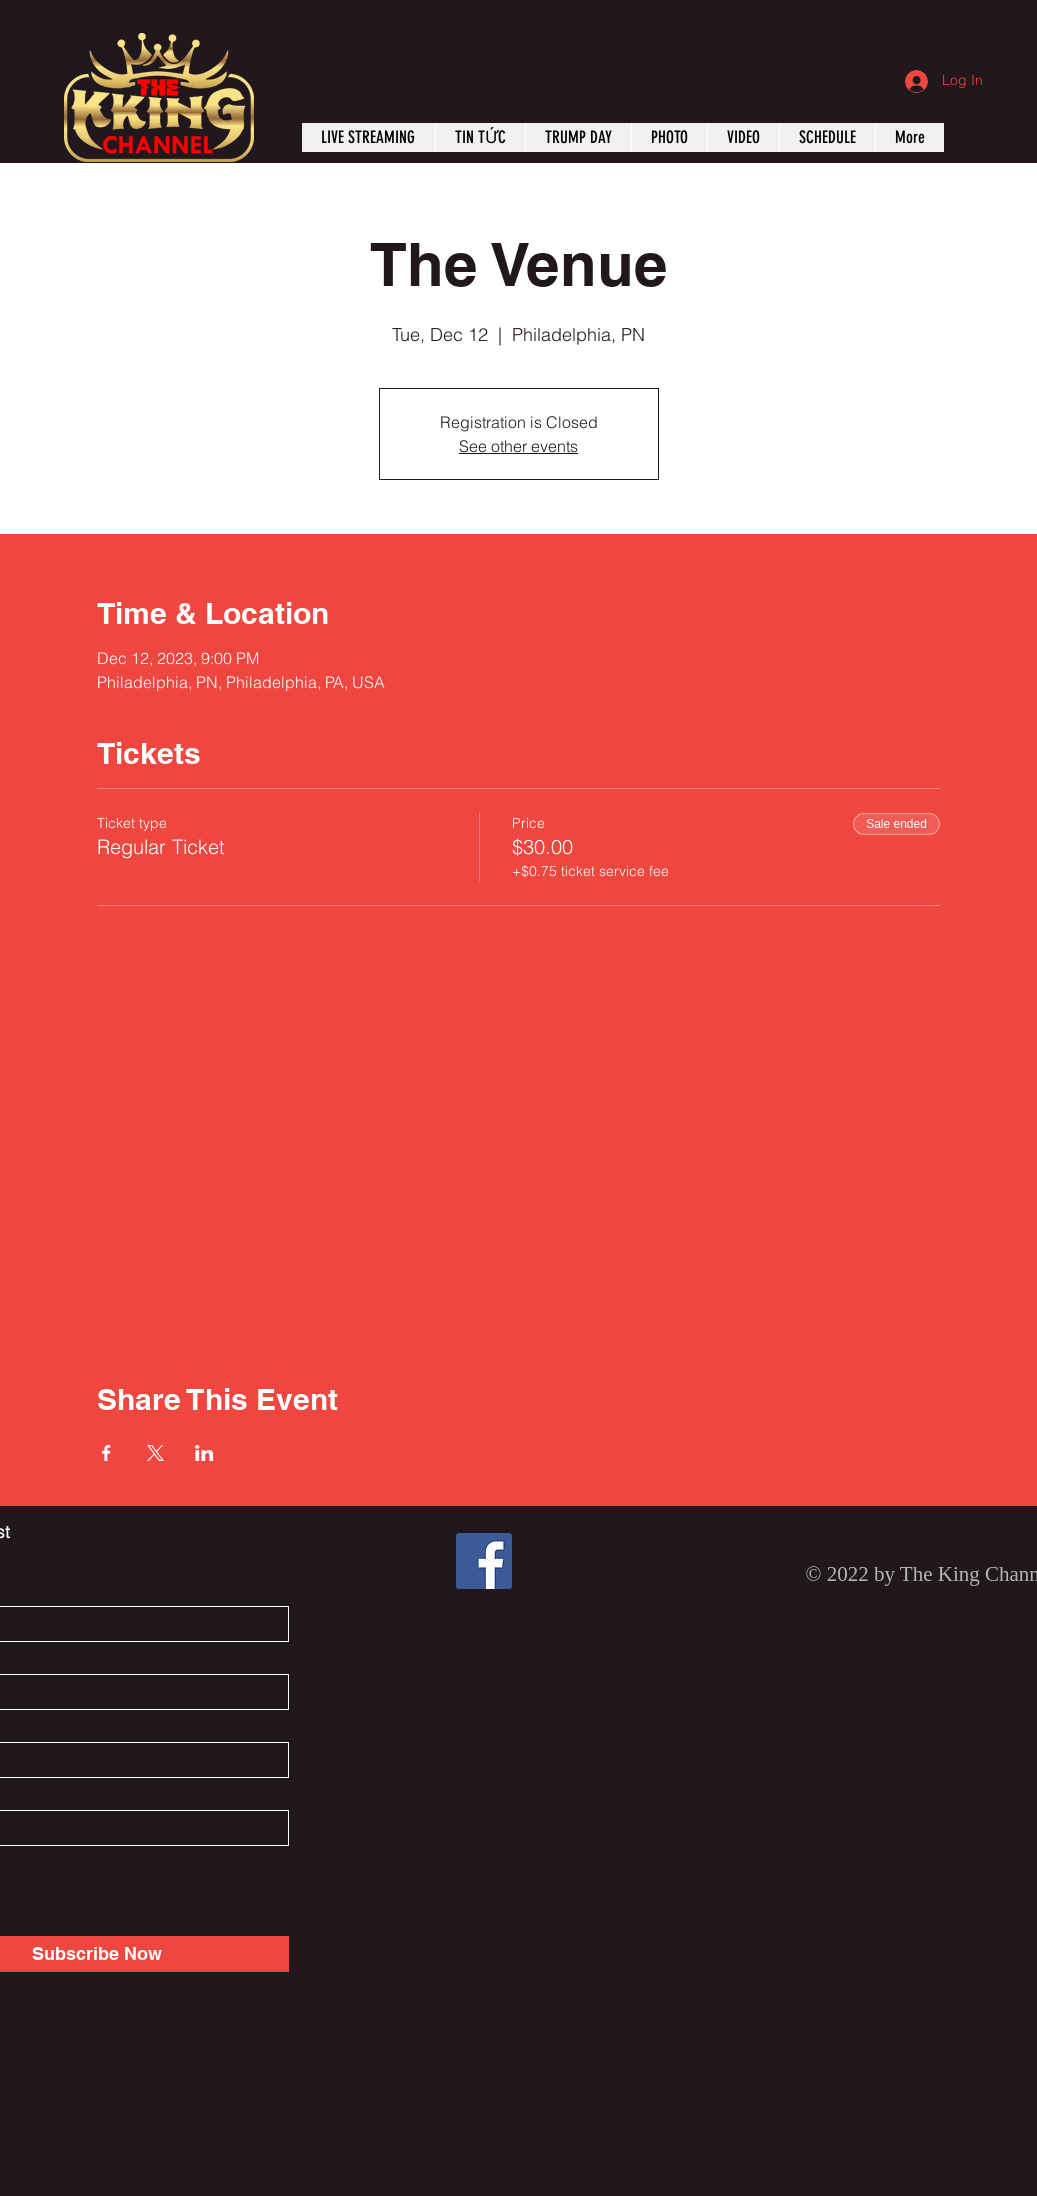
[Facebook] (484, 1561)
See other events (518, 446)
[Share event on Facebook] (106, 1453)
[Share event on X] (155, 1453)
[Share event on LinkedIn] (204, 1453)
